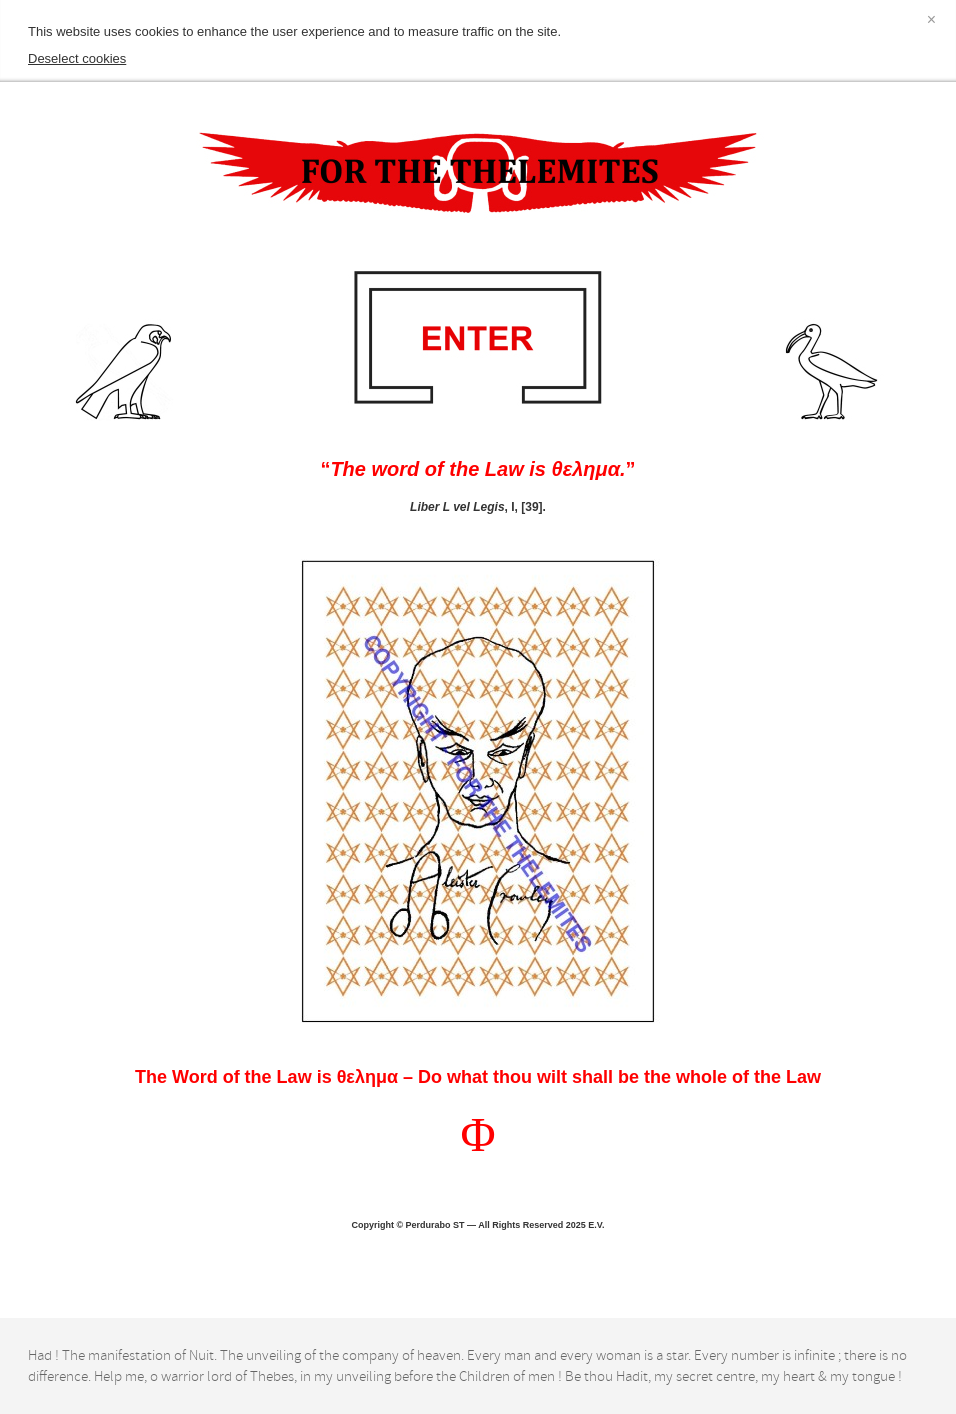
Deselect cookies (77, 58)
